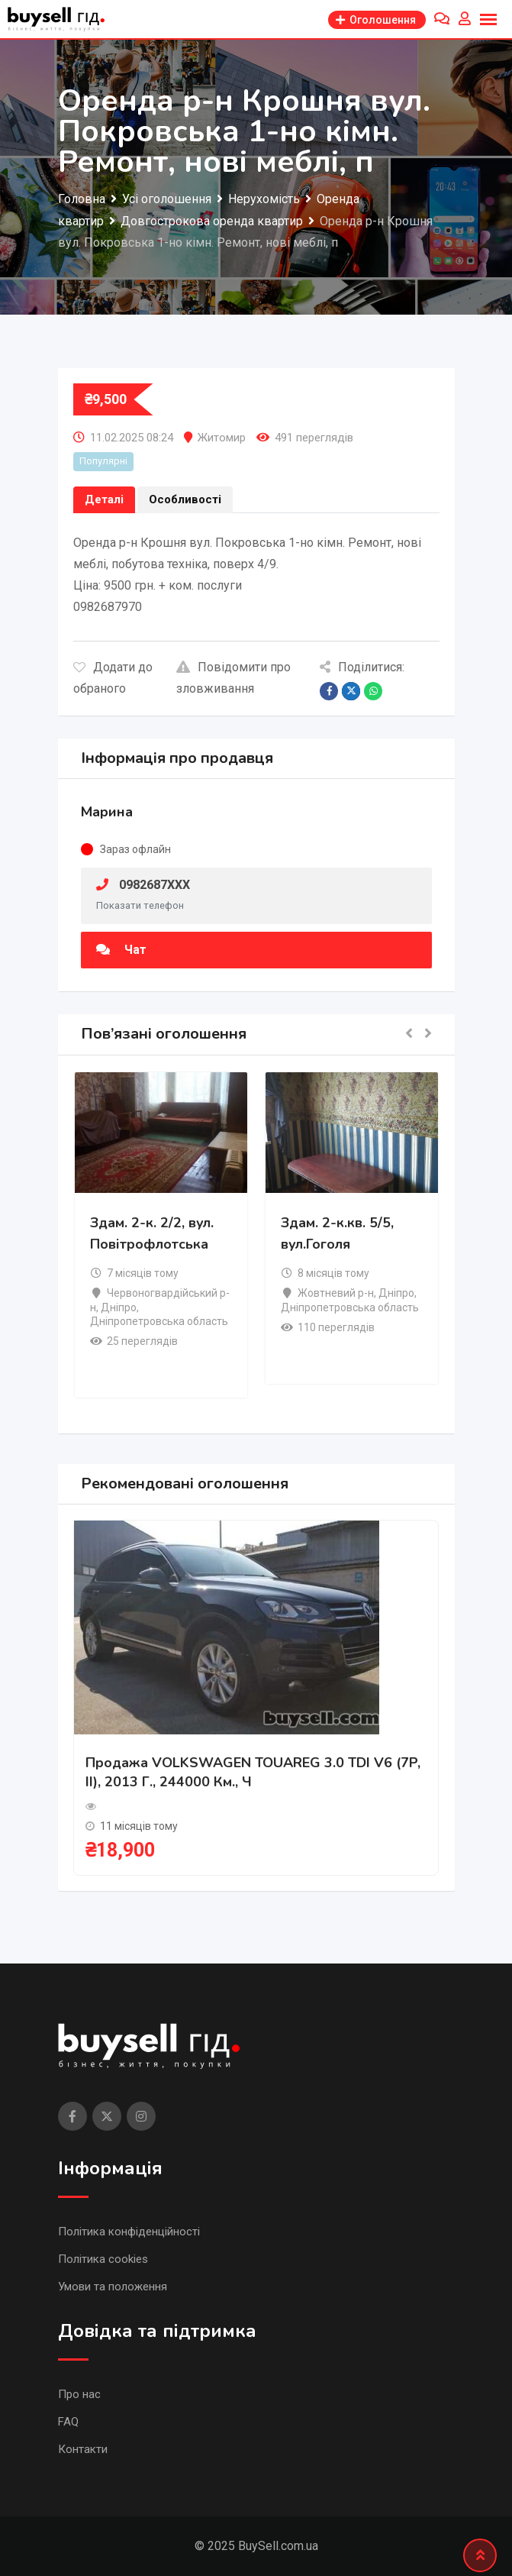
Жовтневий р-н (336, 1293)
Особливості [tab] (185, 499)
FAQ (68, 2422)
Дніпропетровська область (159, 1321)
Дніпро (119, 1307)
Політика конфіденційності (129, 2231)
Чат (121, 949)
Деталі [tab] (104, 499)
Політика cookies (103, 2259)
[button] (409, 1034)
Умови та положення (112, 2286)
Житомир (222, 437)
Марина (107, 812)
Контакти (83, 2449)
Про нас (79, 2394)
